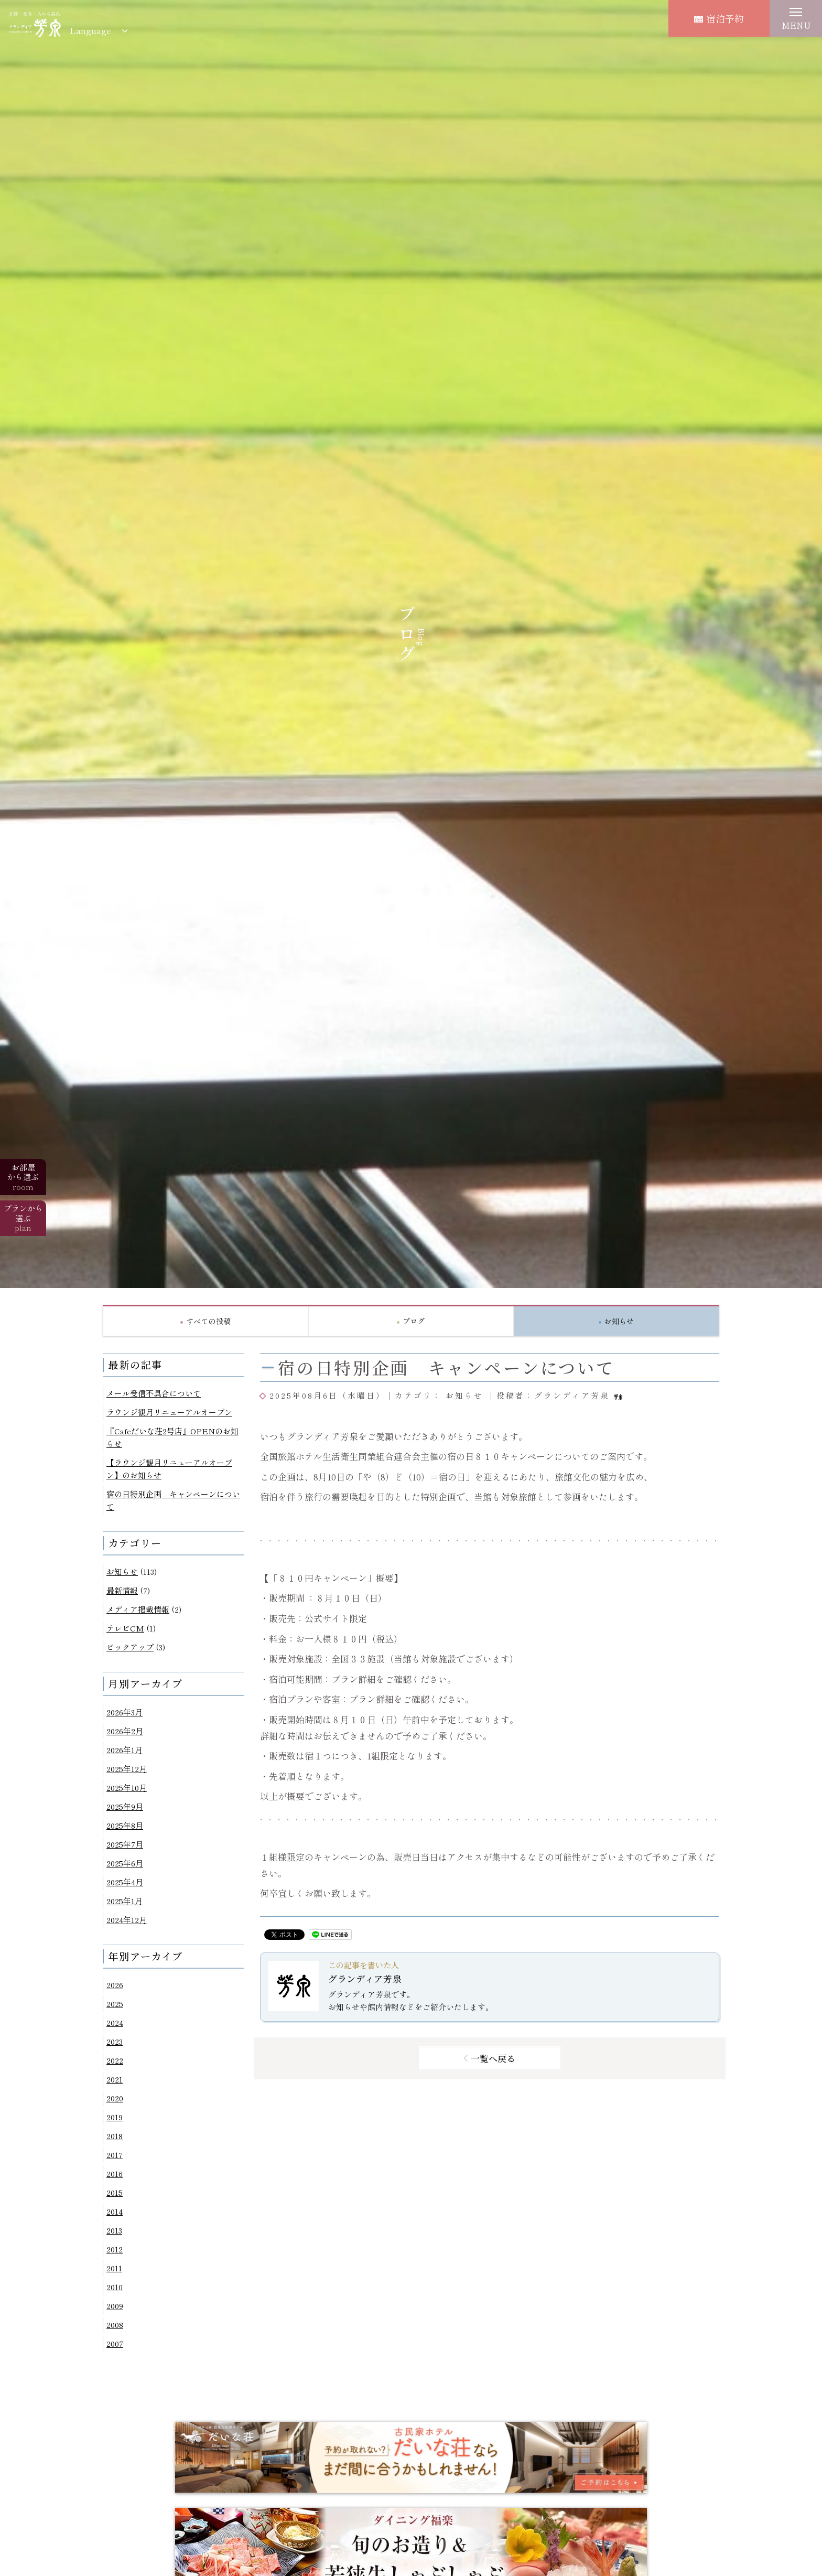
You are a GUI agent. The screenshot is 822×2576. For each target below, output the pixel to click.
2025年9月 (124, 1806)
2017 (114, 2154)
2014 (114, 2211)
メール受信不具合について (153, 1393)
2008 (114, 2324)
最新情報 (122, 1590)
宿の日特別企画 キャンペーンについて (173, 1500)
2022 (114, 2060)
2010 (114, 2286)
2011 (114, 2267)
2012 (114, 2249)
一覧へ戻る (493, 2058)
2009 (114, 2305)
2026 (114, 1984)
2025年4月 (124, 1881)
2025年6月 (124, 1863)
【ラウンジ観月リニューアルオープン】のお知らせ (169, 1468)
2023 (114, 2041)
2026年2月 (124, 1730)
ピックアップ (130, 1646)
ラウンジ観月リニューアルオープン (169, 1412)
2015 (114, 2192)
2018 (114, 2135)
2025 (114, 2003)
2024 (114, 2022)
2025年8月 (124, 1825)
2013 (114, 2230)
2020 (114, 2097)
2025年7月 (124, 1844)
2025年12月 (126, 1768)
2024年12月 (126, 1919)
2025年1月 (124, 1900)
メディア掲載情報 (137, 1609)
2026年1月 (124, 1749)
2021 (114, 2079)
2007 (114, 2343)
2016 (114, 2173)
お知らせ (122, 1571)
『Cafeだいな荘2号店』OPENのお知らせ (172, 1437)
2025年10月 (126, 1787)
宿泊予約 (719, 18)
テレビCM (125, 1628)
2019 (114, 2116)
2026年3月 (124, 1712)
